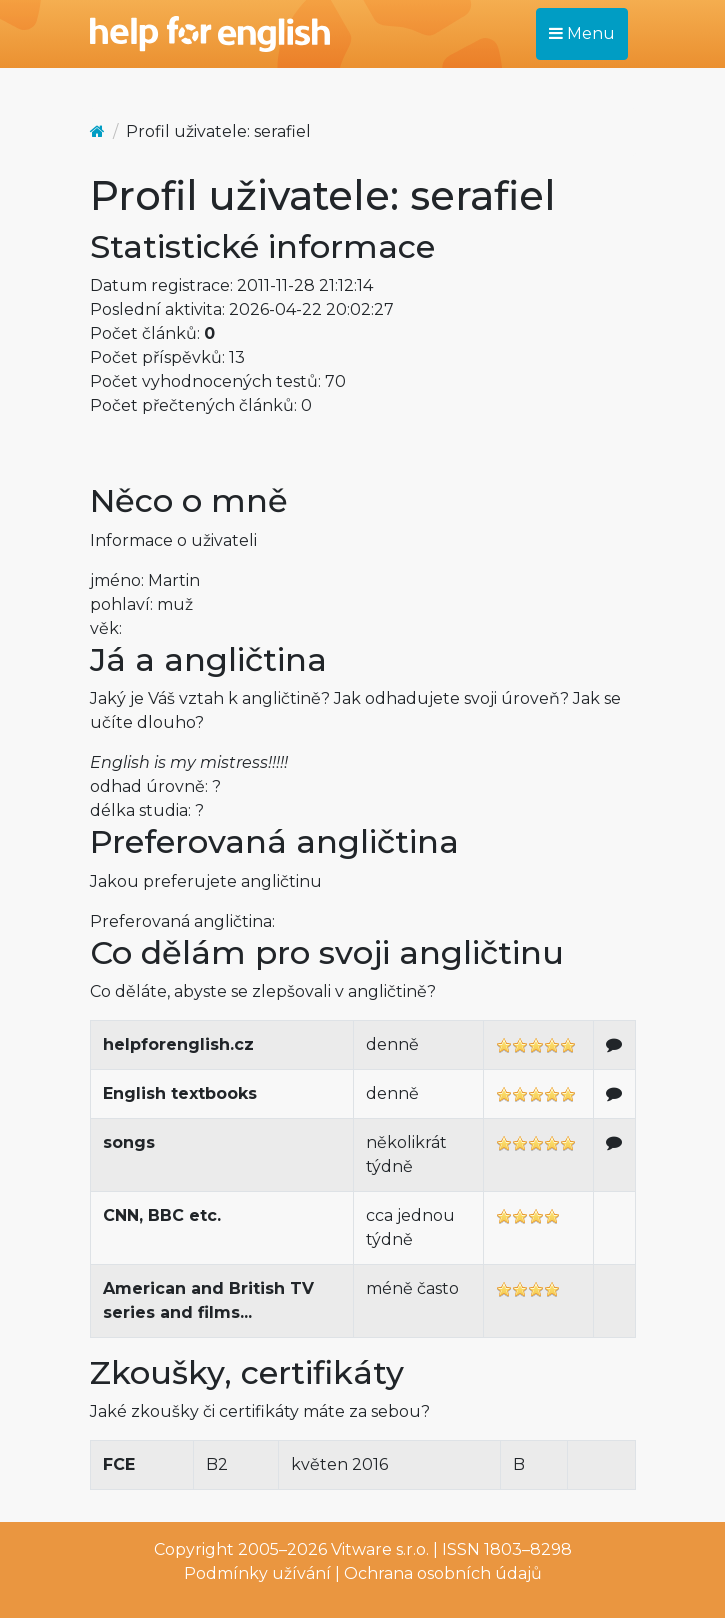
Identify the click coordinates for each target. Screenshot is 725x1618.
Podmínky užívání (257, 1573)
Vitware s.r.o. (380, 1549)
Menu (582, 33)
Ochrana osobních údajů (443, 1573)
